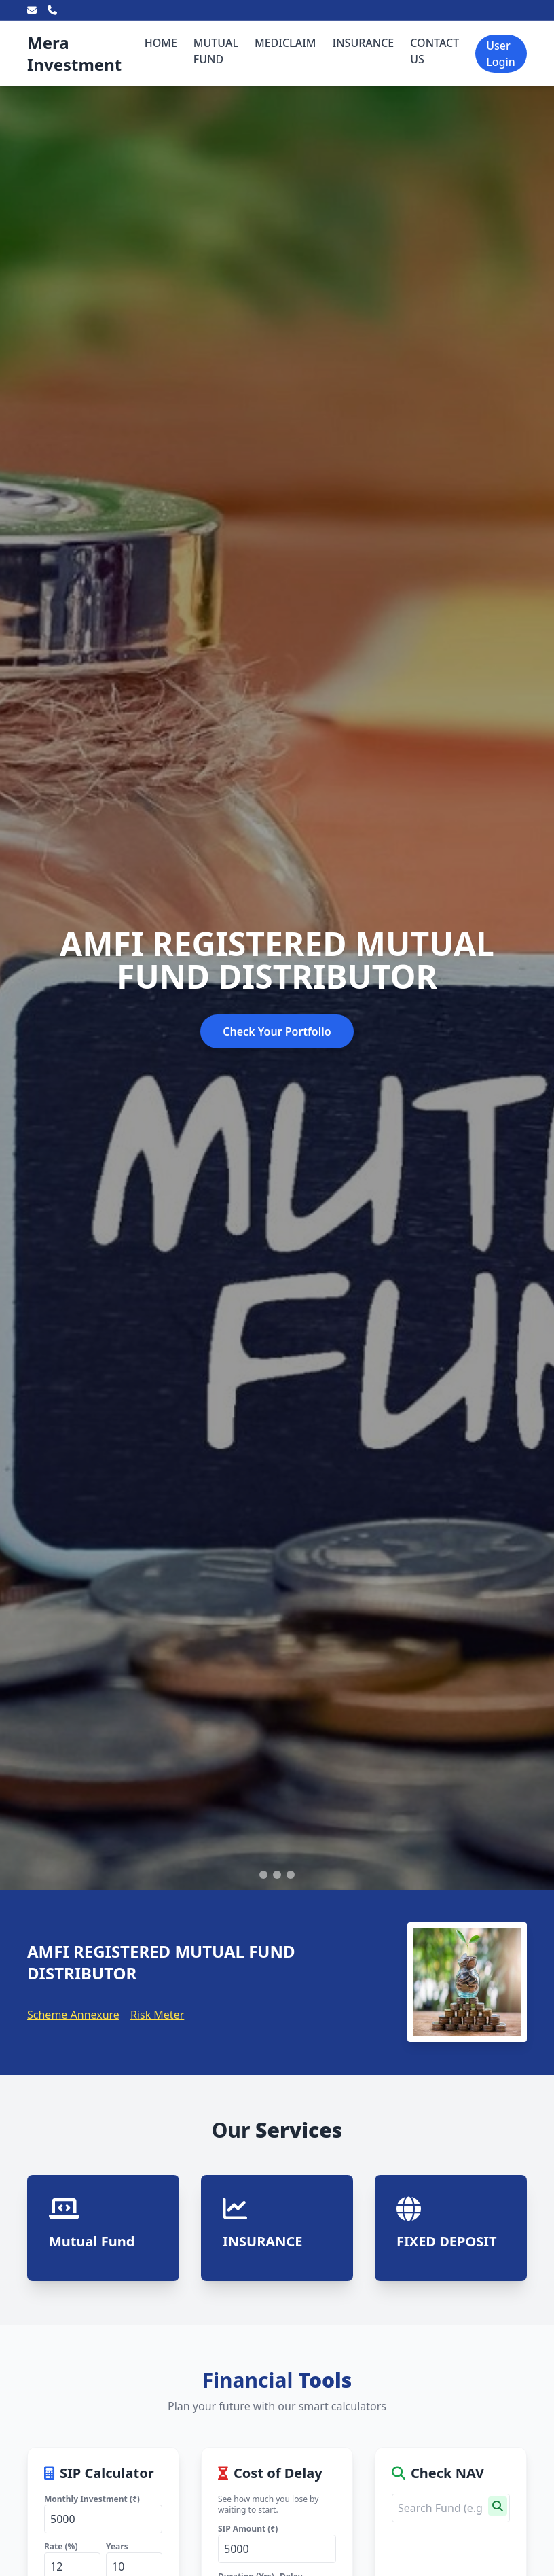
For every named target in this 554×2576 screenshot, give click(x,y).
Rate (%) (61, 2546)
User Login (500, 53)
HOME (161, 42)
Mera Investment (74, 53)
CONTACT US (434, 51)
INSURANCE (363, 42)
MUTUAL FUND (215, 51)
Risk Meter (157, 2014)
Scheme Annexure (73, 2014)
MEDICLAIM (285, 42)
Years (117, 2546)
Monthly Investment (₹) (92, 2499)
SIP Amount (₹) (248, 2529)
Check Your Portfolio (277, 1031)
